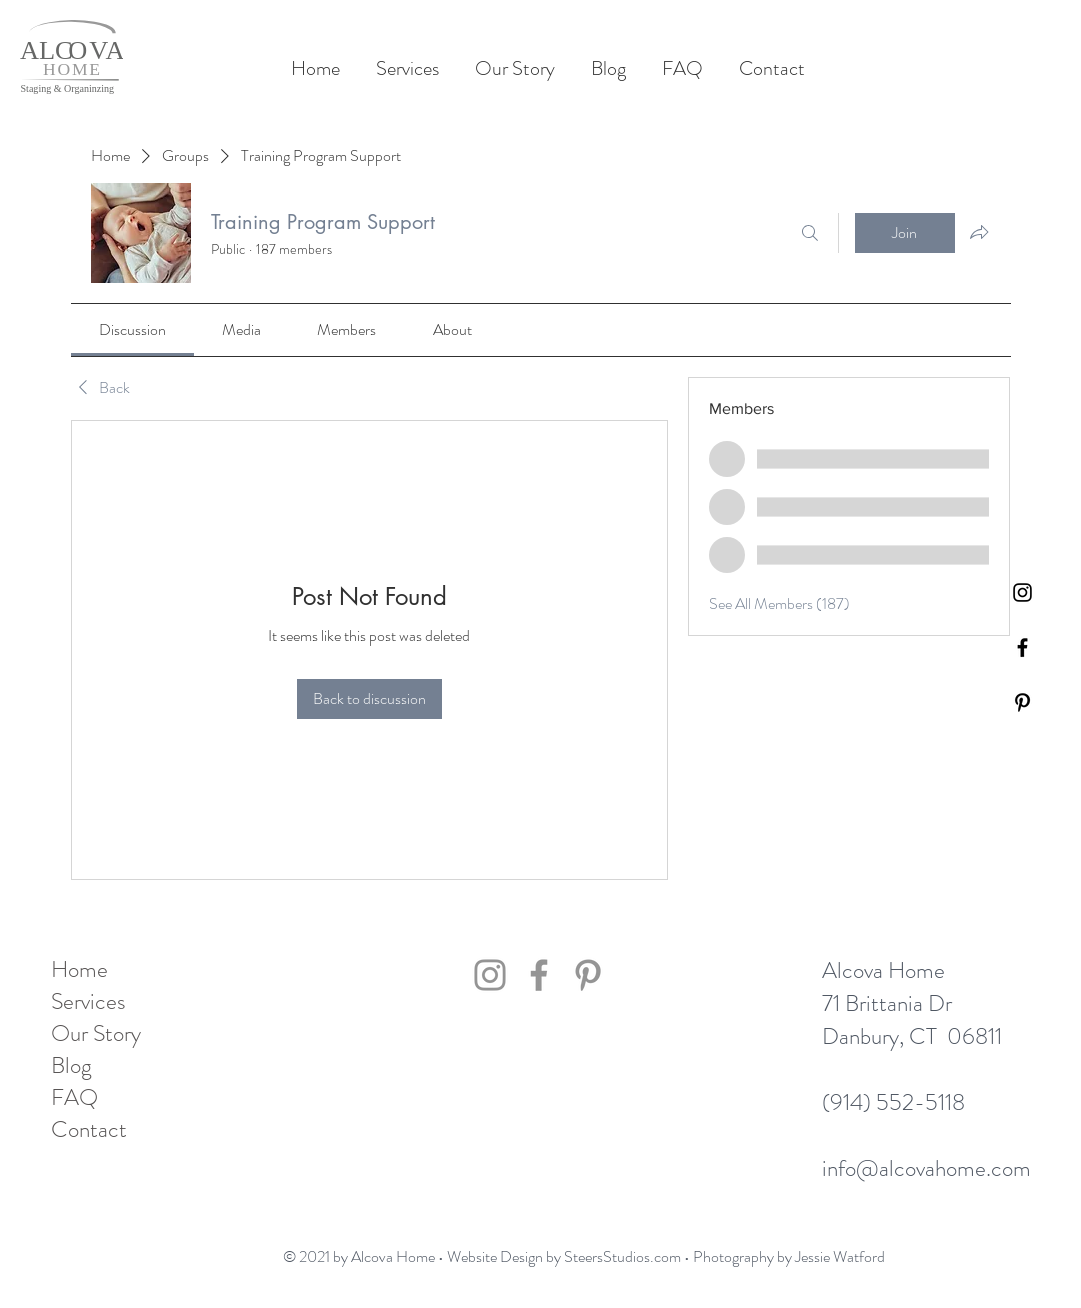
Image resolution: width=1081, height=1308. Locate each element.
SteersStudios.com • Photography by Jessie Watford (724, 1256)
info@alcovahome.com (926, 1168)
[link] (132, 329)
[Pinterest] (1022, 702)
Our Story (96, 1034)
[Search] (810, 233)
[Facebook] (539, 975)
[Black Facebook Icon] (1022, 647)
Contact (89, 1130)
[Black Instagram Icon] (1022, 592)
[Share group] (979, 232)
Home (79, 970)
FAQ (74, 1098)
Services (88, 1002)
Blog (71, 1066)
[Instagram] (490, 975)
